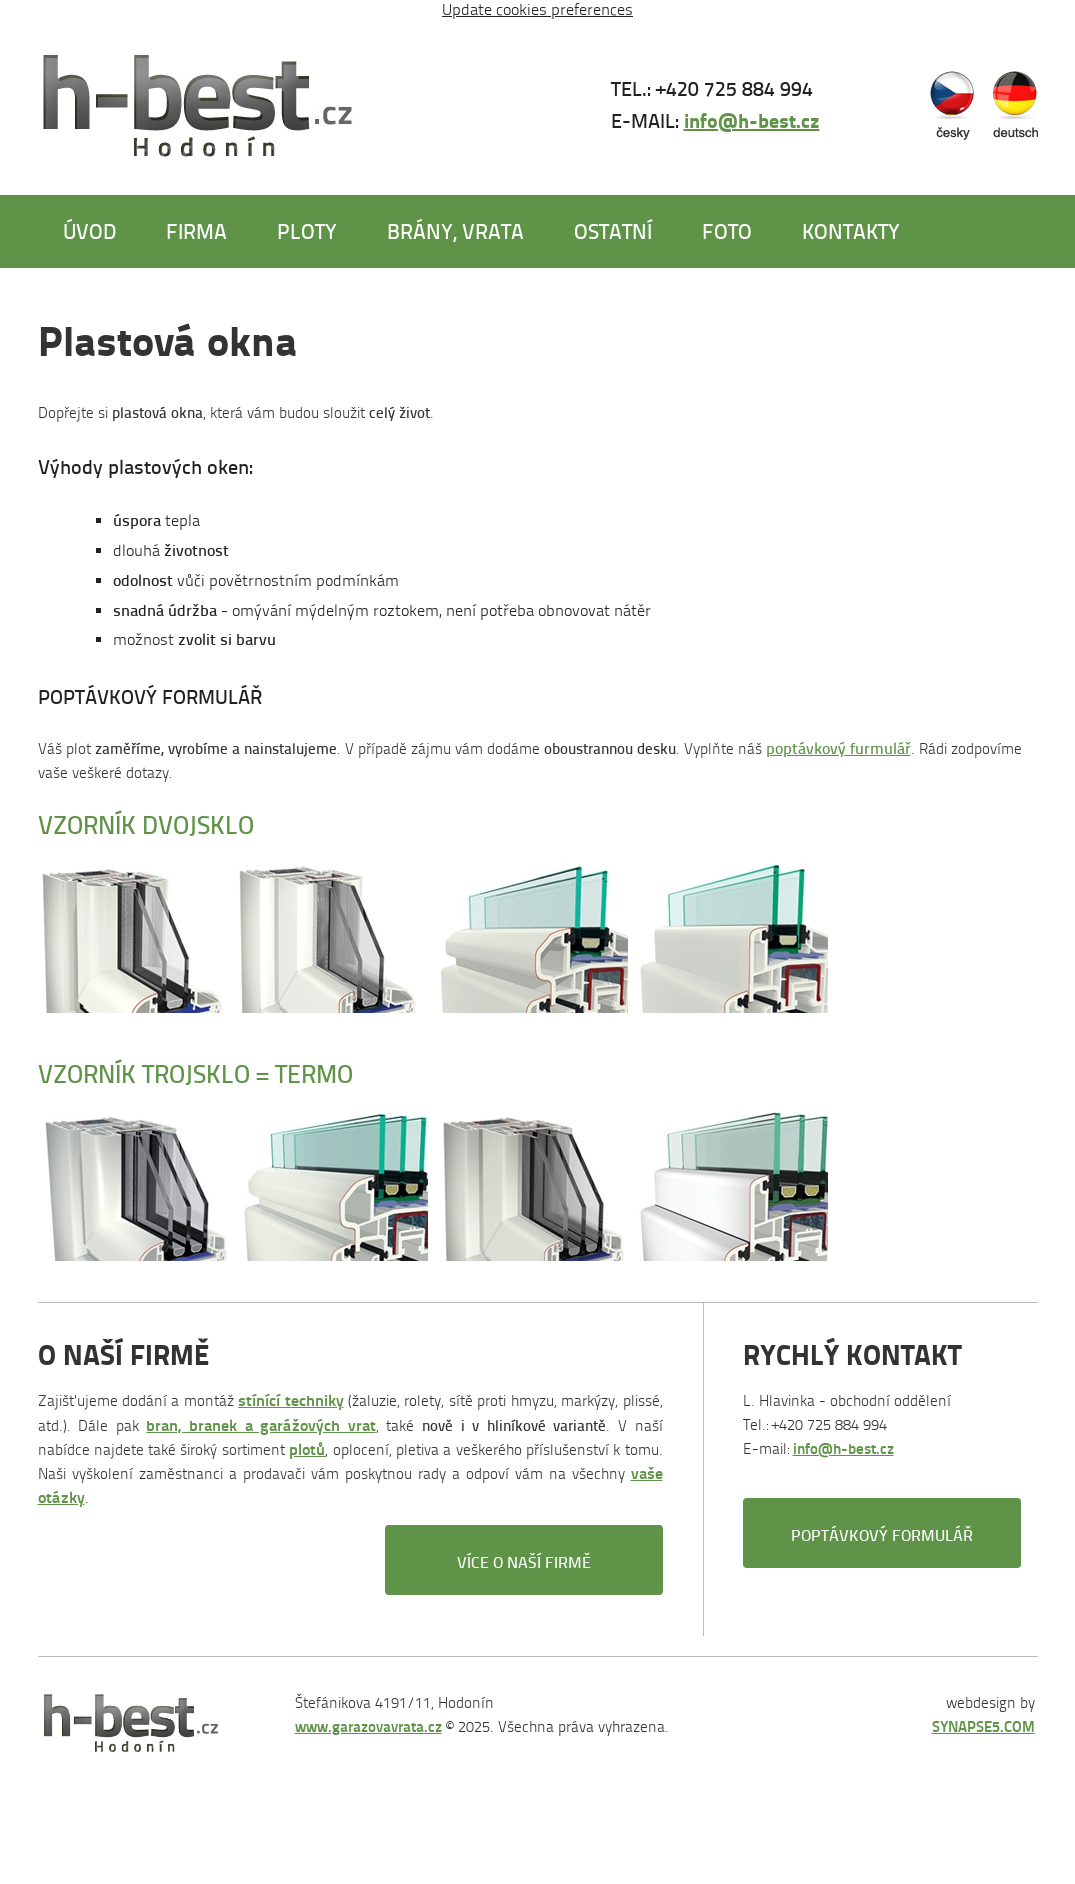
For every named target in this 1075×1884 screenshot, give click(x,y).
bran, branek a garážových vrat (260, 1425)
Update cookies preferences (537, 9)
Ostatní (613, 231)
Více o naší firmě (524, 1561)
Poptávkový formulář (882, 1534)
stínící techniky (290, 1400)
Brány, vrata (455, 231)
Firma (196, 231)
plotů (307, 1449)
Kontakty (851, 231)
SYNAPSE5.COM (983, 1726)
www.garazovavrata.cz (368, 1726)
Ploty (307, 231)
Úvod (89, 231)
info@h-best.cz (752, 120)
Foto (727, 231)
